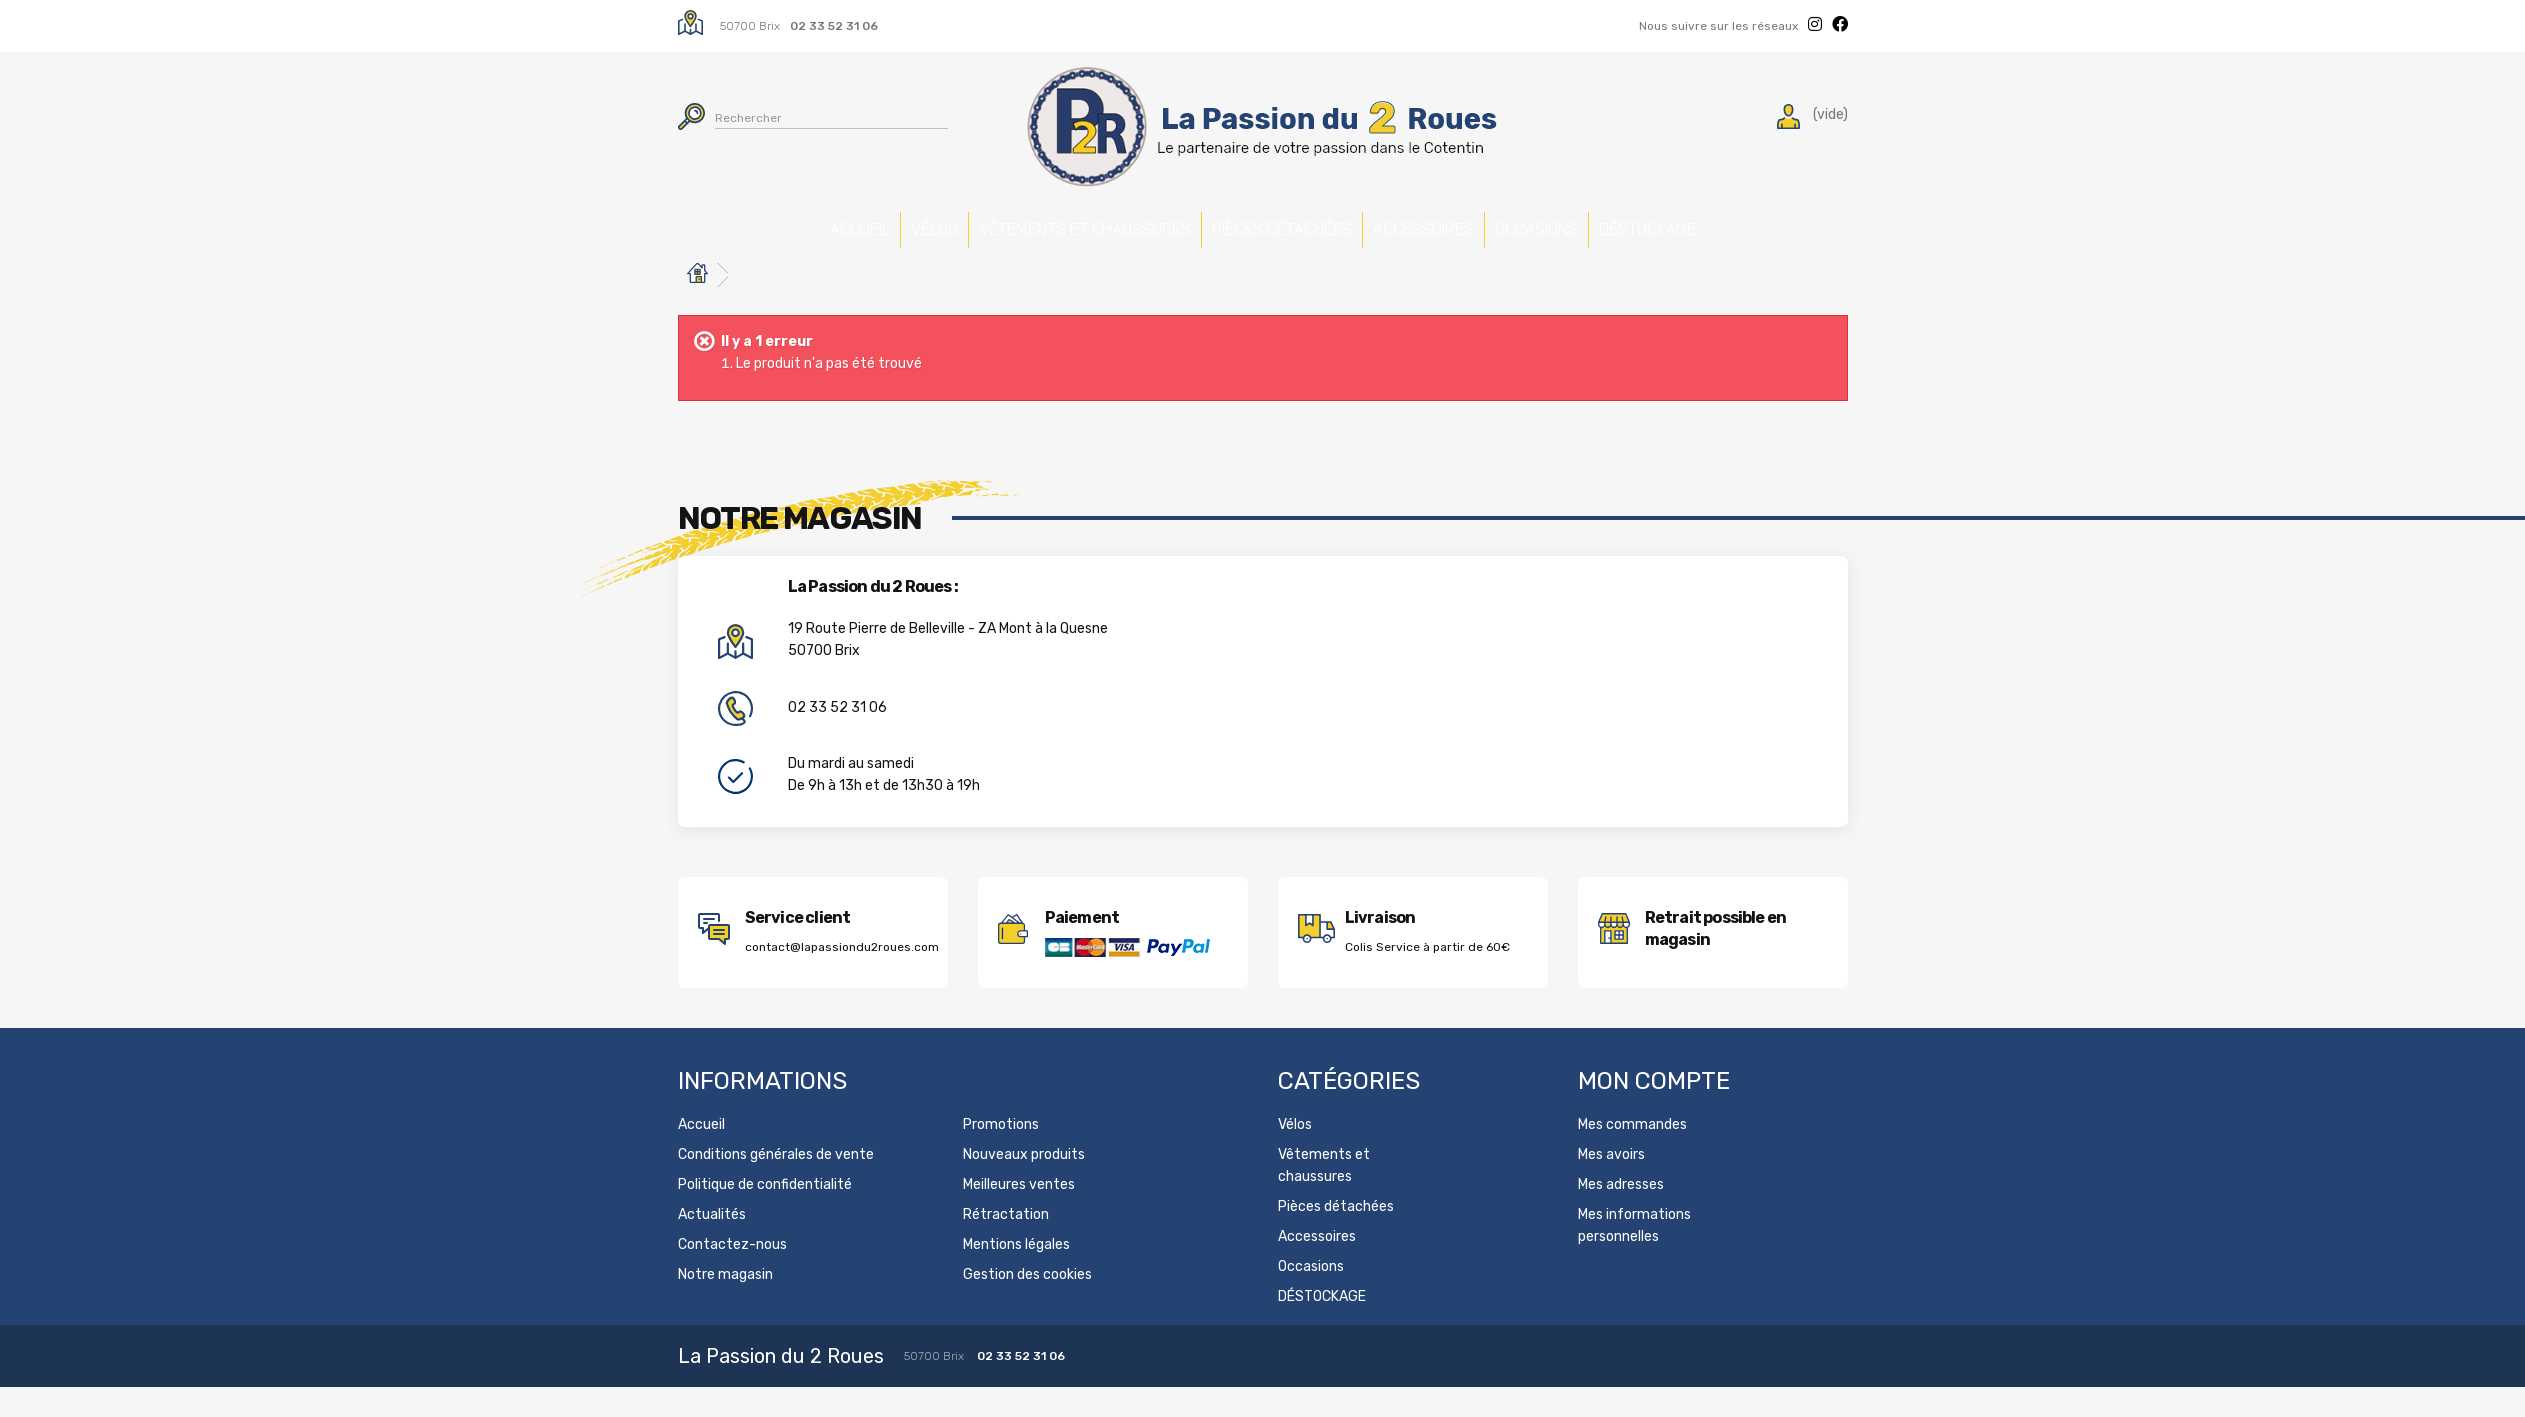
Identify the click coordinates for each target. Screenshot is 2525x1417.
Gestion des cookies (1027, 1304)
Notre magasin (725, 1304)
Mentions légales (1016, 1274)
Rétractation (1006, 1244)
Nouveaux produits (1024, 1184)
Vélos (829, 222)
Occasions (1635, 222)
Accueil (665, 222)
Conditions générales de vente (776, 1184)
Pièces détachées (1220, 233)
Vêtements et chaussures (1013, 244)
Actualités (712, 1244)
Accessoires (1428, 222)
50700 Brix (750, 26)
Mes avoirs (1611, 1184)
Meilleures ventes (1019, 1214)
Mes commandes (1632, 1154)
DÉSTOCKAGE (1840, 222)
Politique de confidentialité (765, 1214)
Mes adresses (1621, 1214)
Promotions (1001, 1154)
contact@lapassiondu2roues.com (842, 977)
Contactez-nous (732, 1274)
